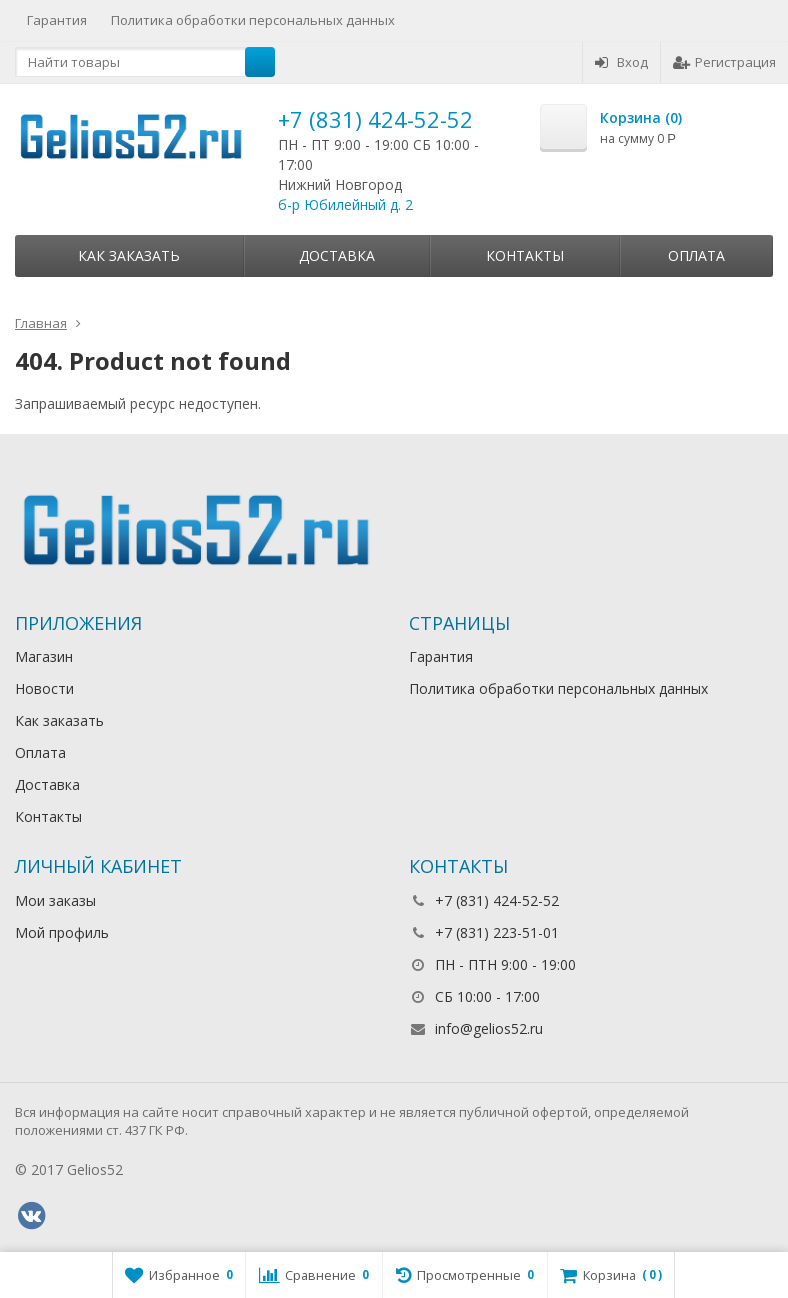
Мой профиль (62, 932)
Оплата (696, 255)
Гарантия (57, 20)
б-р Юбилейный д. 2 (345, 204)
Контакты (525, 255)
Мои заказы (55, 900)
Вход (621, 62)
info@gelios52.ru (489, 1028)
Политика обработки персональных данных (253, 20)
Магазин (44, 656)
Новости (44, 688)
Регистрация (724, 62)
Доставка (337, 255)
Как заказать (129, 255)
